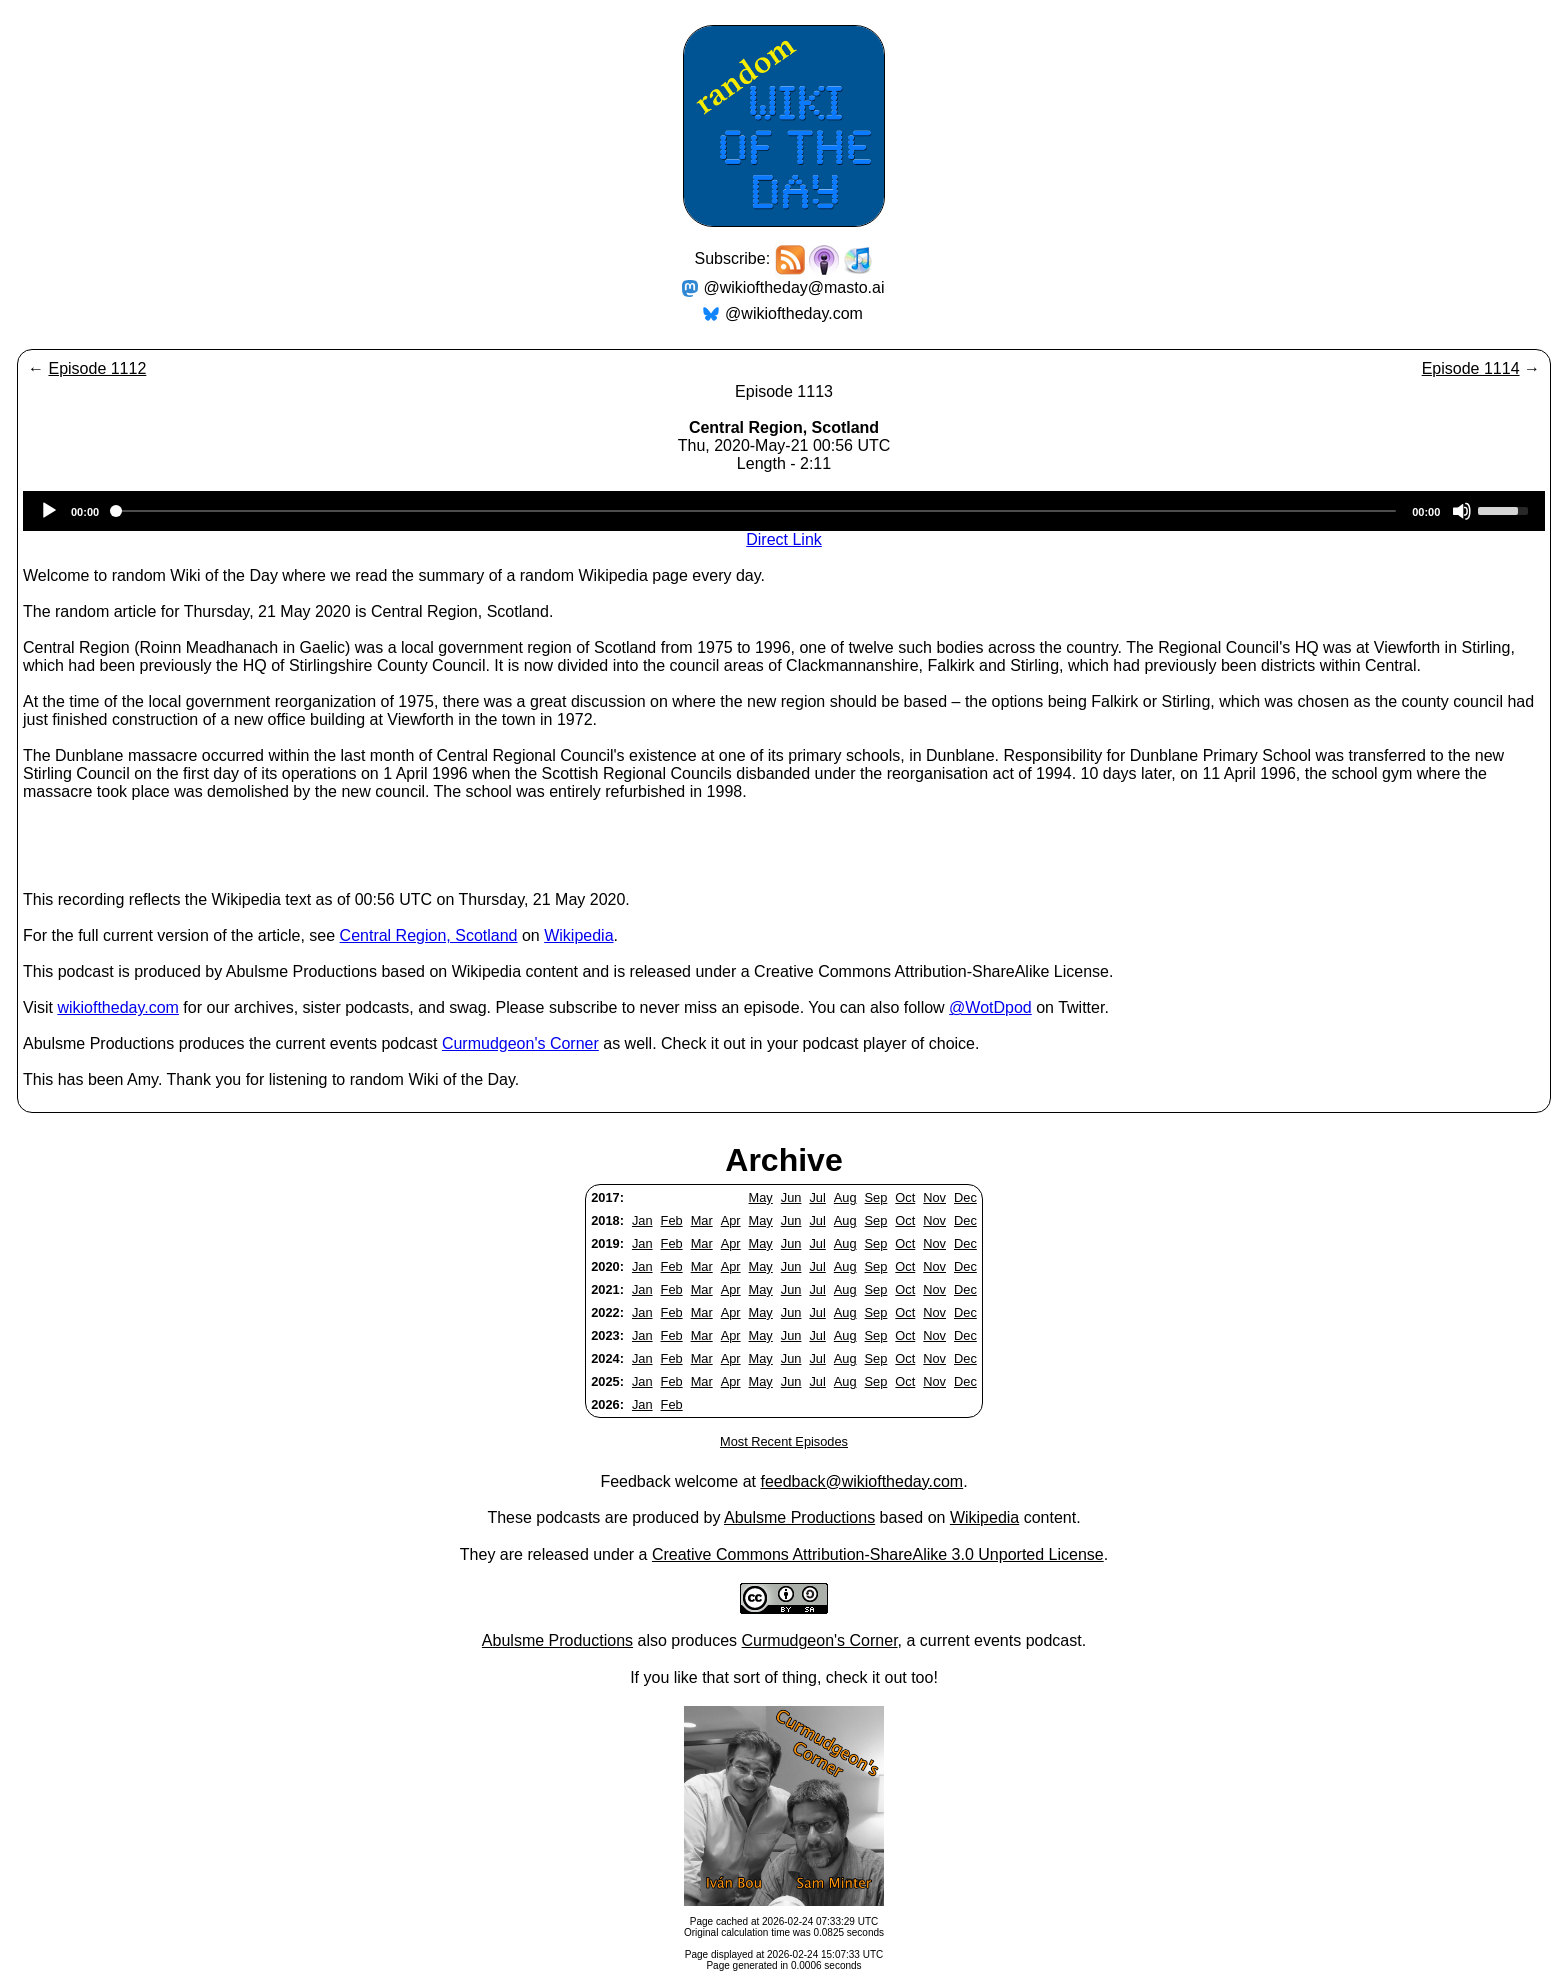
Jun (791, 1197)
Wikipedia (578, 935)
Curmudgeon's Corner (520, 1043)
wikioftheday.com (118, 1007)
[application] (784, 511)
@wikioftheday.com (794, 313)
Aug (845, 1197)
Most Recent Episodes (784, 1441)
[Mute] (1462, 511)
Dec (965, 1197)
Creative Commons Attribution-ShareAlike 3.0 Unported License (878, 1554)
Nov (934, 1197)
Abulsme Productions (799, 1517)
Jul (817, 1197)
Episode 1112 (97, 368)
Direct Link (784, 539)
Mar (702, 1220)
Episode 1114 (1471, 368)
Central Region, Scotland (429, 935)
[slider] (755, 511)
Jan (642, 1220)
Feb (672, 1220)
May (761, 1197)
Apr (731, 1220)
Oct (905, 1197)
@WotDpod (990, 1007)
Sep (876, 1197)
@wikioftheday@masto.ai (794, 287)
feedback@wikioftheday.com (861, 1481)
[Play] (49, 511)
